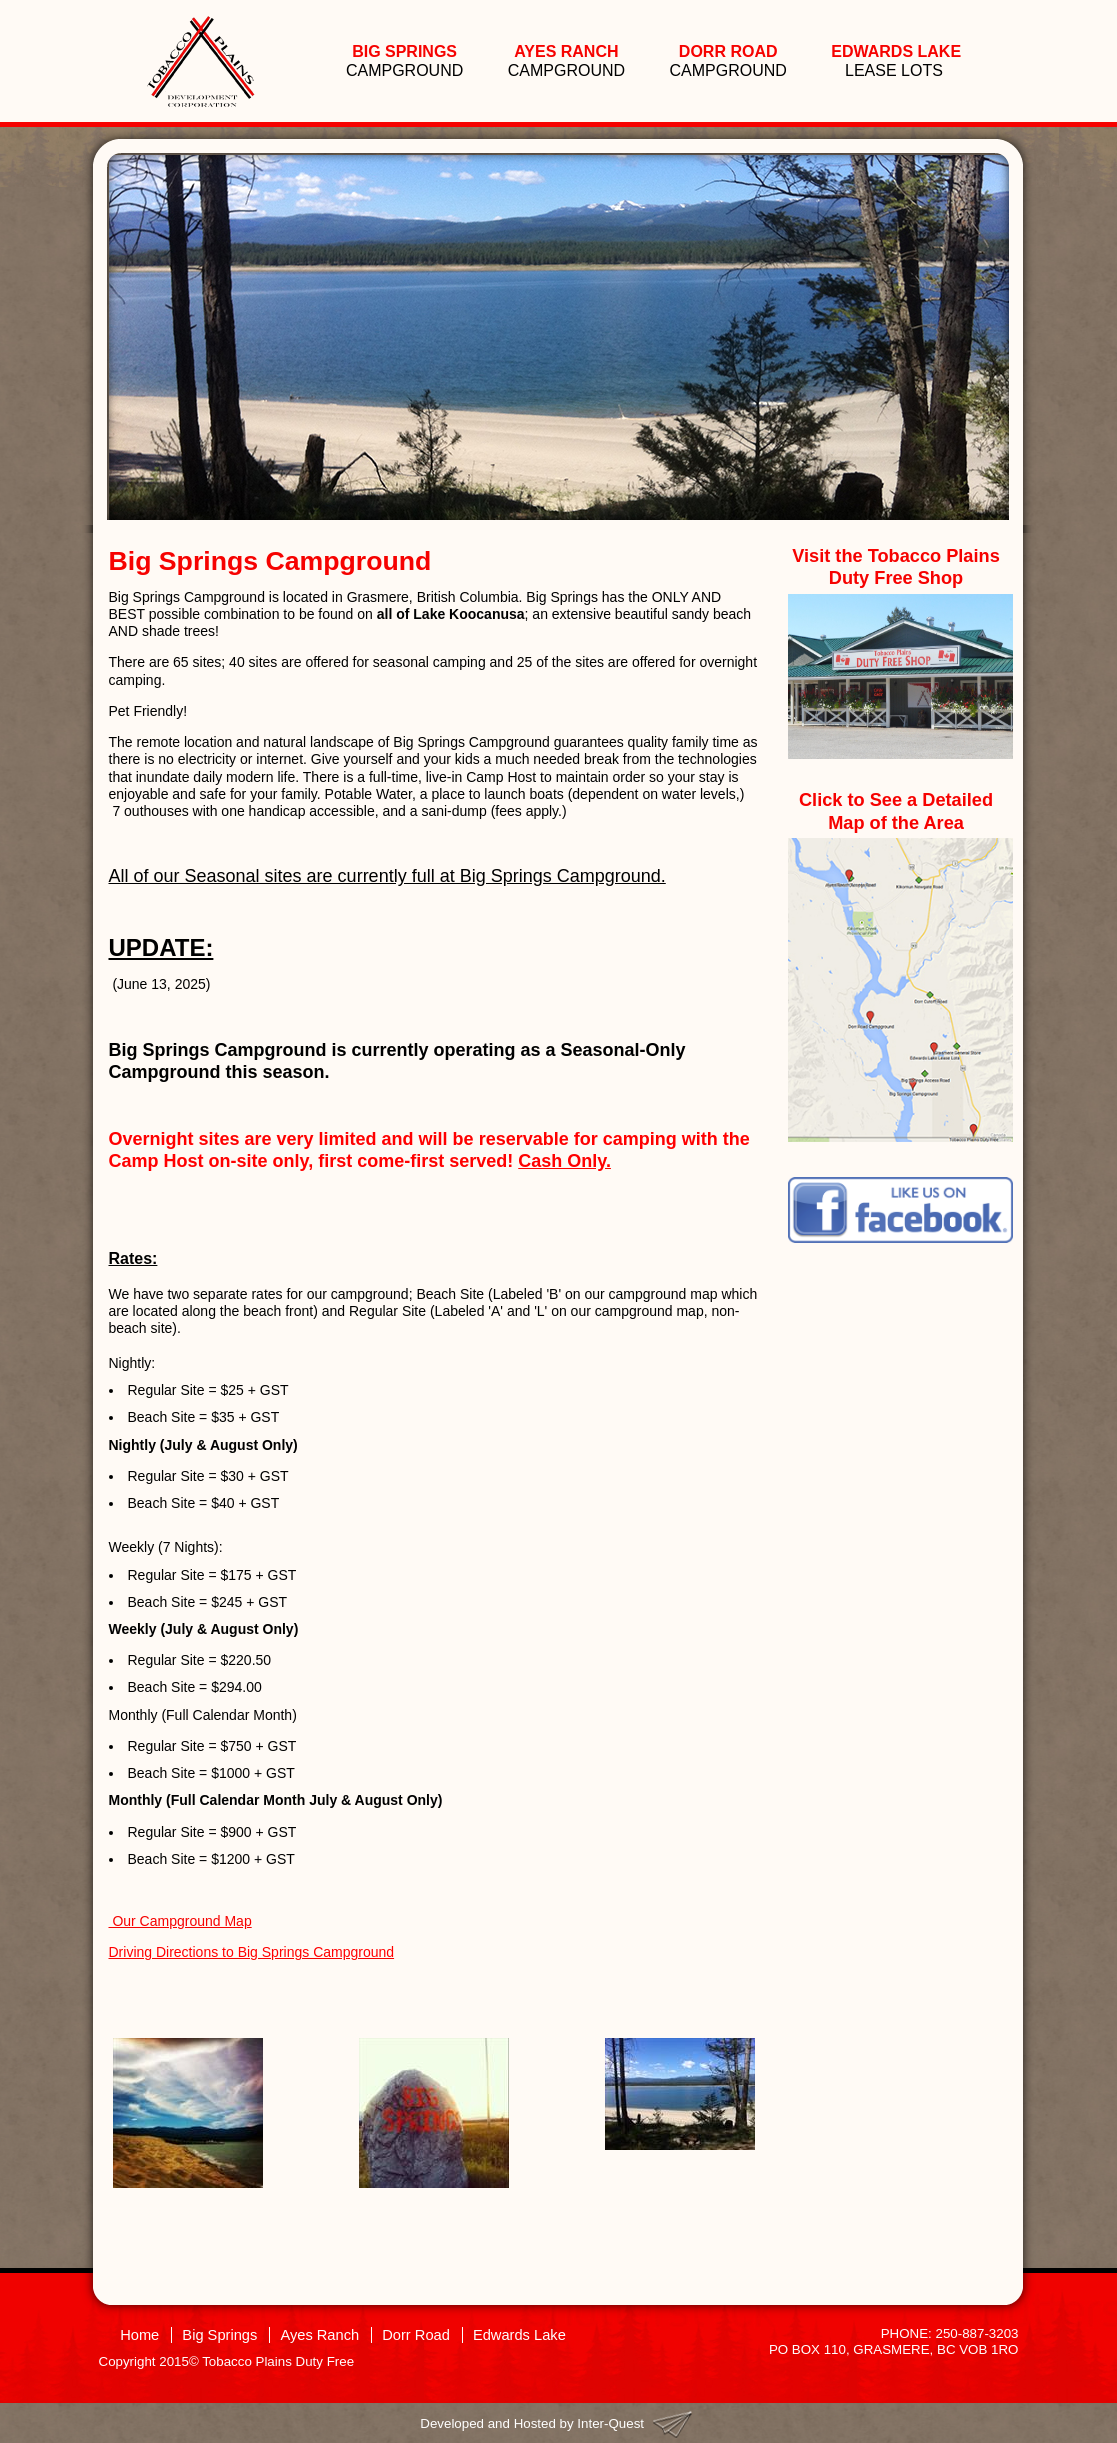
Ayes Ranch (319, 2335)
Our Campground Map (180, 1921)
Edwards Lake (519, 2335)
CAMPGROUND (404, 61)
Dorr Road (416, 2335)
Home (139, 2335)
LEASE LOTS (896, 61)
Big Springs (219, 2335)
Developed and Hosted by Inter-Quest (532, 2423)
